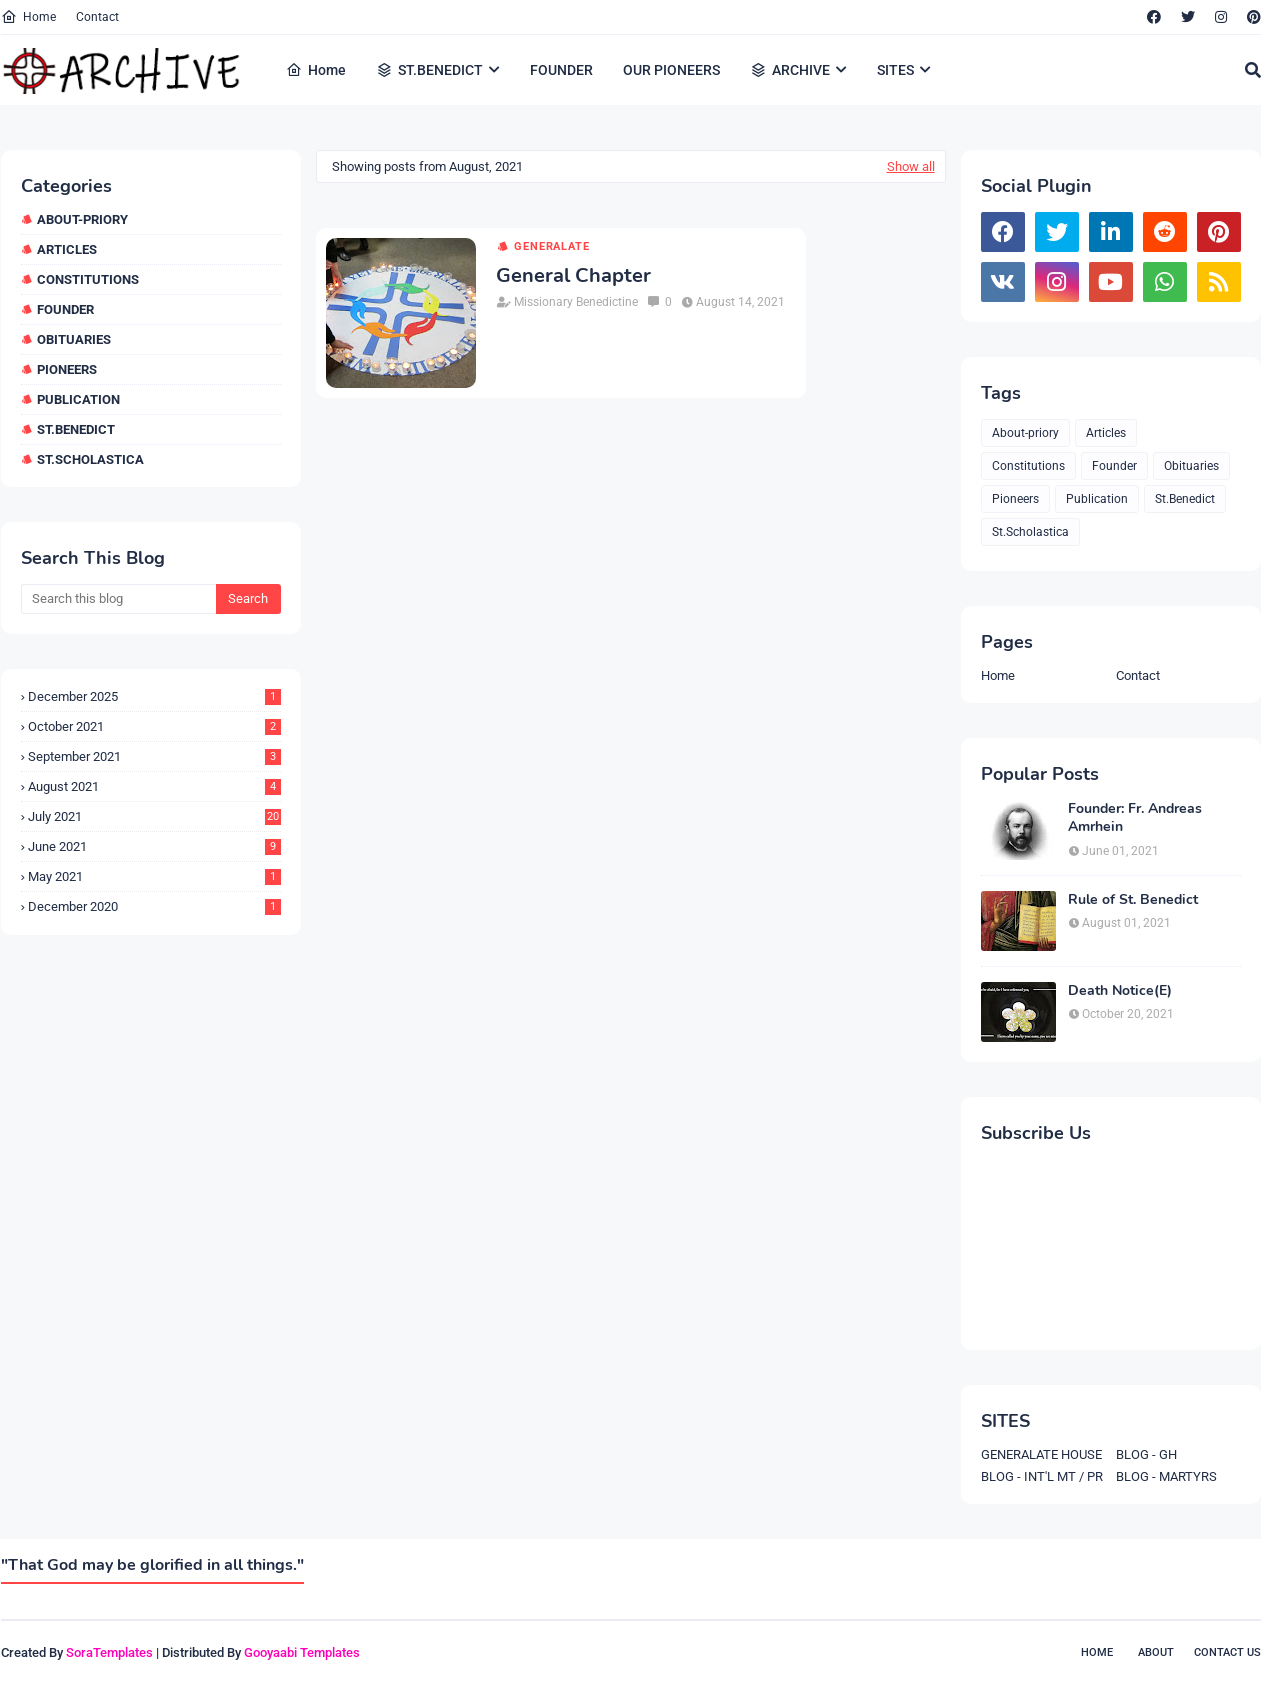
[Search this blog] (118, 599)
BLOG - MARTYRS (1166, 1476)
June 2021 (154, 846)
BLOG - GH (1146, 1454)
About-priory (82, 219)
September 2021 (154, 756)
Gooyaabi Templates (302, 1652)
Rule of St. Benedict (1133, 900)
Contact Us (1227, 1652)
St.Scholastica (90, 459)
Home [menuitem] (316, 70)
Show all (911, 166)
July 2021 (154, 816)
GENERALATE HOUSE (1041, 1454)
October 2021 (154, 726)
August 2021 (154, 786)
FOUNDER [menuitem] (561, 70)
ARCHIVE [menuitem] (790, 70)
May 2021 (154, 876)
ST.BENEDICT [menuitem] (429, 70)
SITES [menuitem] (895, 70)
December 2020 (154, 906)
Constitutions (88, 279)
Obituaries (74, 339)
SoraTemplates (109, 1652)
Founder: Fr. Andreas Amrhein (1135, 818)
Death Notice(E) (1120, 991)
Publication (78, 399)
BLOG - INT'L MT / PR (1042, 1476)
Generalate (551, 246)
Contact (97, 17)
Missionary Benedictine (576, 302)
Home (28, 17)
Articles (67, 249)
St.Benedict (76, 429)
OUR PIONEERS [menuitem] (671, 70)
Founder (65, 309)
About (1156, 1652)
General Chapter (573, 276)
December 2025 (154, 696)
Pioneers (67, 369)
